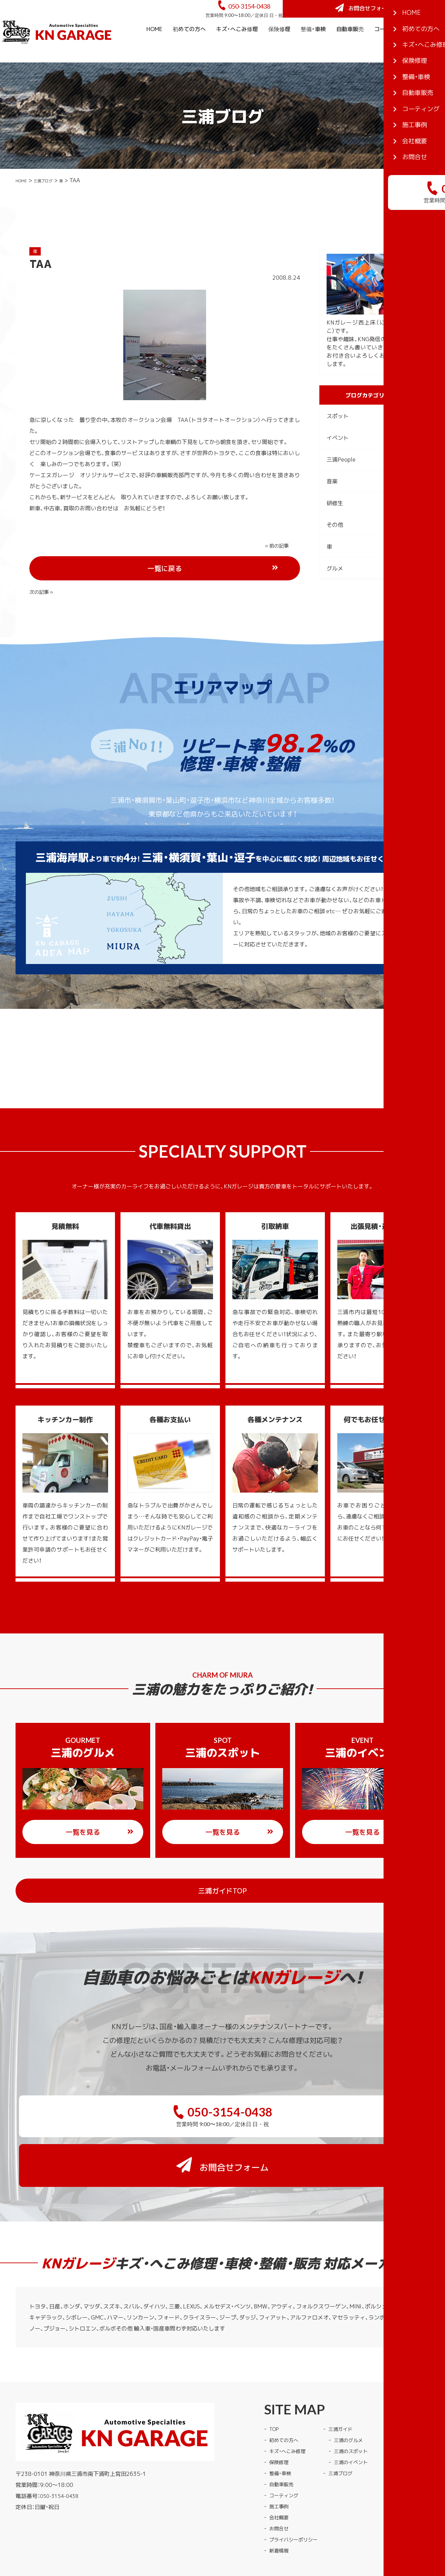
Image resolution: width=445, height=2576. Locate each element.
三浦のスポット (360, 2401)
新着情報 (280, 2501)
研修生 (335, 522)
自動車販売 (350, 48)
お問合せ (280, 2479)
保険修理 (279, 48)
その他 (335, 543)
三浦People (341, 478)
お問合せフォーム (393, 18)
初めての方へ (189, 48)
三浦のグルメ (357, 2390)
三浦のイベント (360, 2413)
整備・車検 (313, 48)
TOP (275, 2379)
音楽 (332, 500)
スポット (338, 435)
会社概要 (429, 70)
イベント (338, 456)
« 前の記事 (43, 564)
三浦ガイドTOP (236, 1886)
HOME (154, 48)
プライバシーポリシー (297, 2490)
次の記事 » (278, 564)
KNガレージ (209, 2531)
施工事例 (429, 48)
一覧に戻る (190, 565)
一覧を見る (100, 1828)
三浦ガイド (349, 2379)
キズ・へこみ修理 (237, 48)
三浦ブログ (52, 199)
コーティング (390, 48)
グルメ (335, 587)
